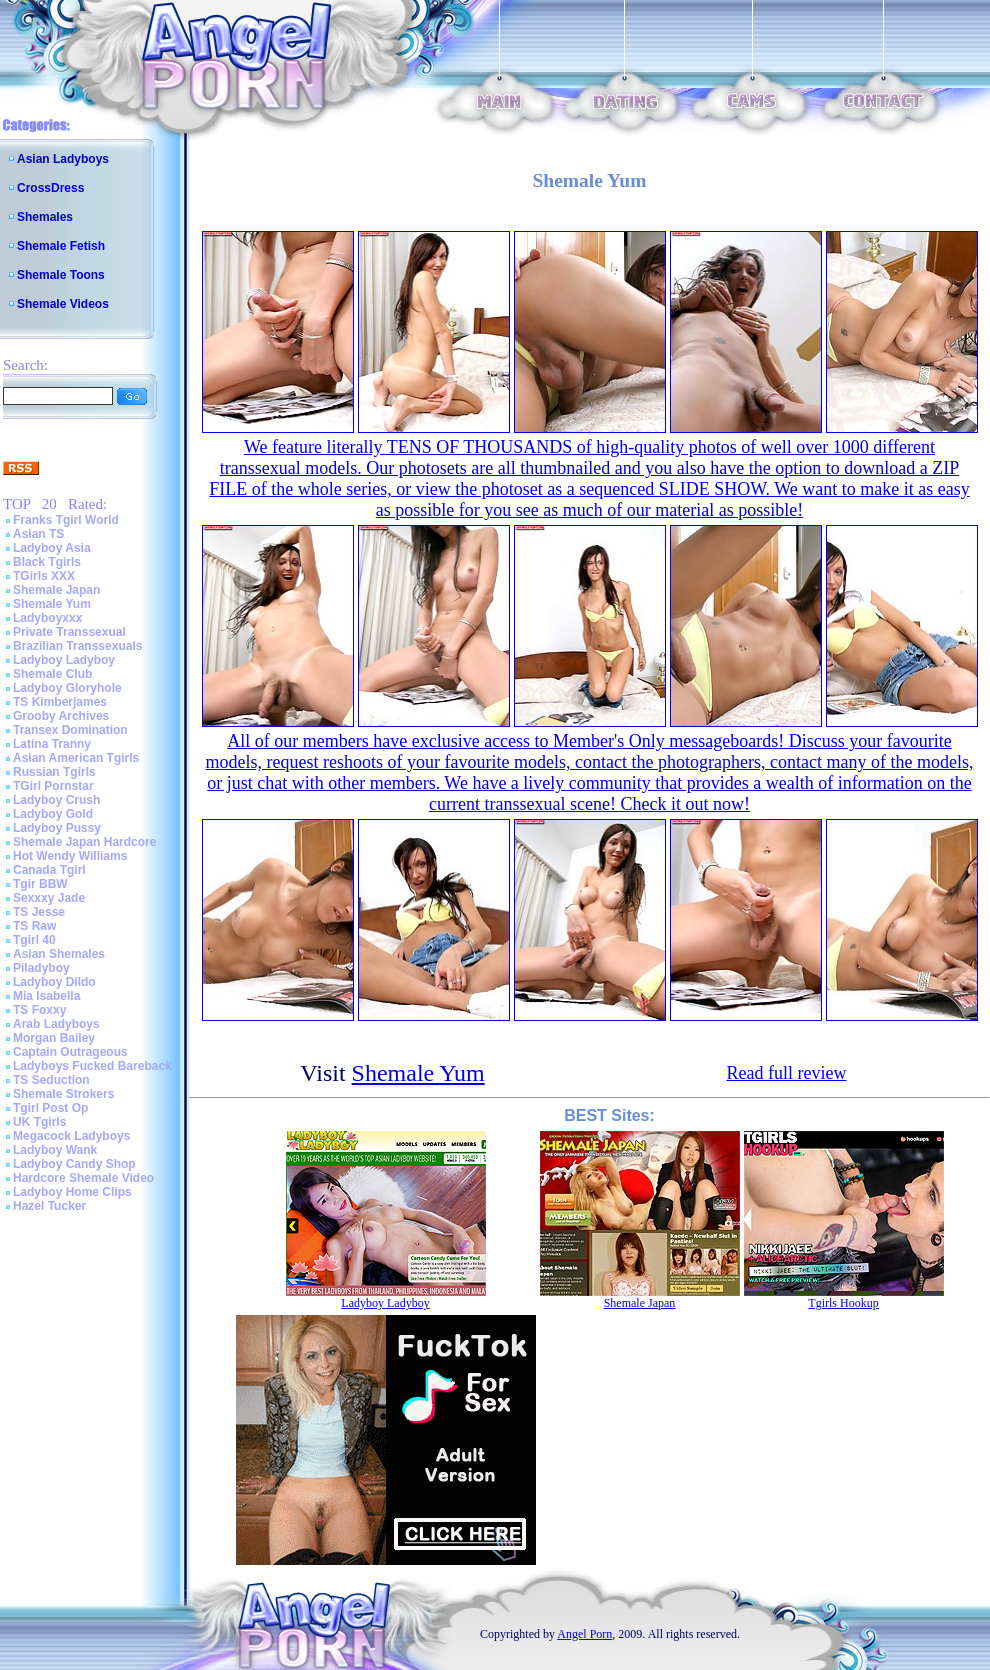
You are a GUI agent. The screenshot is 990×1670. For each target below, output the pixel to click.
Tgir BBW (40, 884)
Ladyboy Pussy (57, 828)
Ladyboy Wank (55, 1150)
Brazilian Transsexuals (77, 646)
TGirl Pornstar (53, 786)
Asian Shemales (59, 954)
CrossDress (50, 188)
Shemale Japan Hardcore (84, 842)
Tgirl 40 (34, 940)
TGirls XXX (44, 576)
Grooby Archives (61, 716)
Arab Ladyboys (56, 1024)
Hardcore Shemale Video (83, 1178)
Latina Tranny (52, 744)
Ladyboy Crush (56, 800)
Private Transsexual (69, 632)
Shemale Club (52, 674)
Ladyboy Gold (53, 814)
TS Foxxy (39, 1010)
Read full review (787, 1073)
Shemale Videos (63, 304)
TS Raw (34, 926)
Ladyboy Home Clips (72, 1192)
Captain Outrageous (70, 1052)
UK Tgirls (39, 1122)
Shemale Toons (61, 275)
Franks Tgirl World (66, 520)
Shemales (45, 217)
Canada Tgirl (49, 870)
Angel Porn (584, 1634)
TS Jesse (39, 912)
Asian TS (38, 534)
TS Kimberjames (60, 702)
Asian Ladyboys (63, 159)
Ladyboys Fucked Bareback (92, 1066)
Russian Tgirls (54, 772)
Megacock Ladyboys (71, 1136)
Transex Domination (70, 730)
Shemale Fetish (61, 246)
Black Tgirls (47, 562)
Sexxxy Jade (49, 898)
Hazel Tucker (49, 1206)
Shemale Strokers (63, 1094)
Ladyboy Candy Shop (74, 1164)
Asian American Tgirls (76, 758)
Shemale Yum (52, 604)
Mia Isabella (46, 996)
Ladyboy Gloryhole (67, 688)
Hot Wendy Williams (70, 856)
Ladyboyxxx (47, 618)
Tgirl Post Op (50, 1108)
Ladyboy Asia (52, 548)
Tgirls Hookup (843, 1303)
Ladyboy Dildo (54, 982)
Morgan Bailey (54, 1038)
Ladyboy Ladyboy (64, 660)
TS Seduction (51, 1080)
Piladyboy (41, 968)
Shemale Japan (56, 590)
